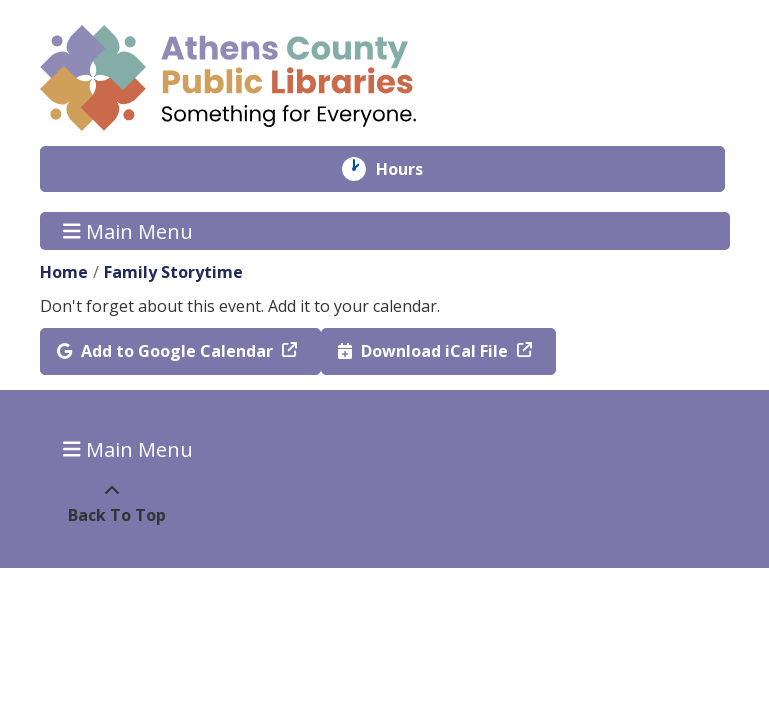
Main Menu (128, 230)
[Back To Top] (112, 503)
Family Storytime (173, 272)
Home (64, 272)
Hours (413, 169)
